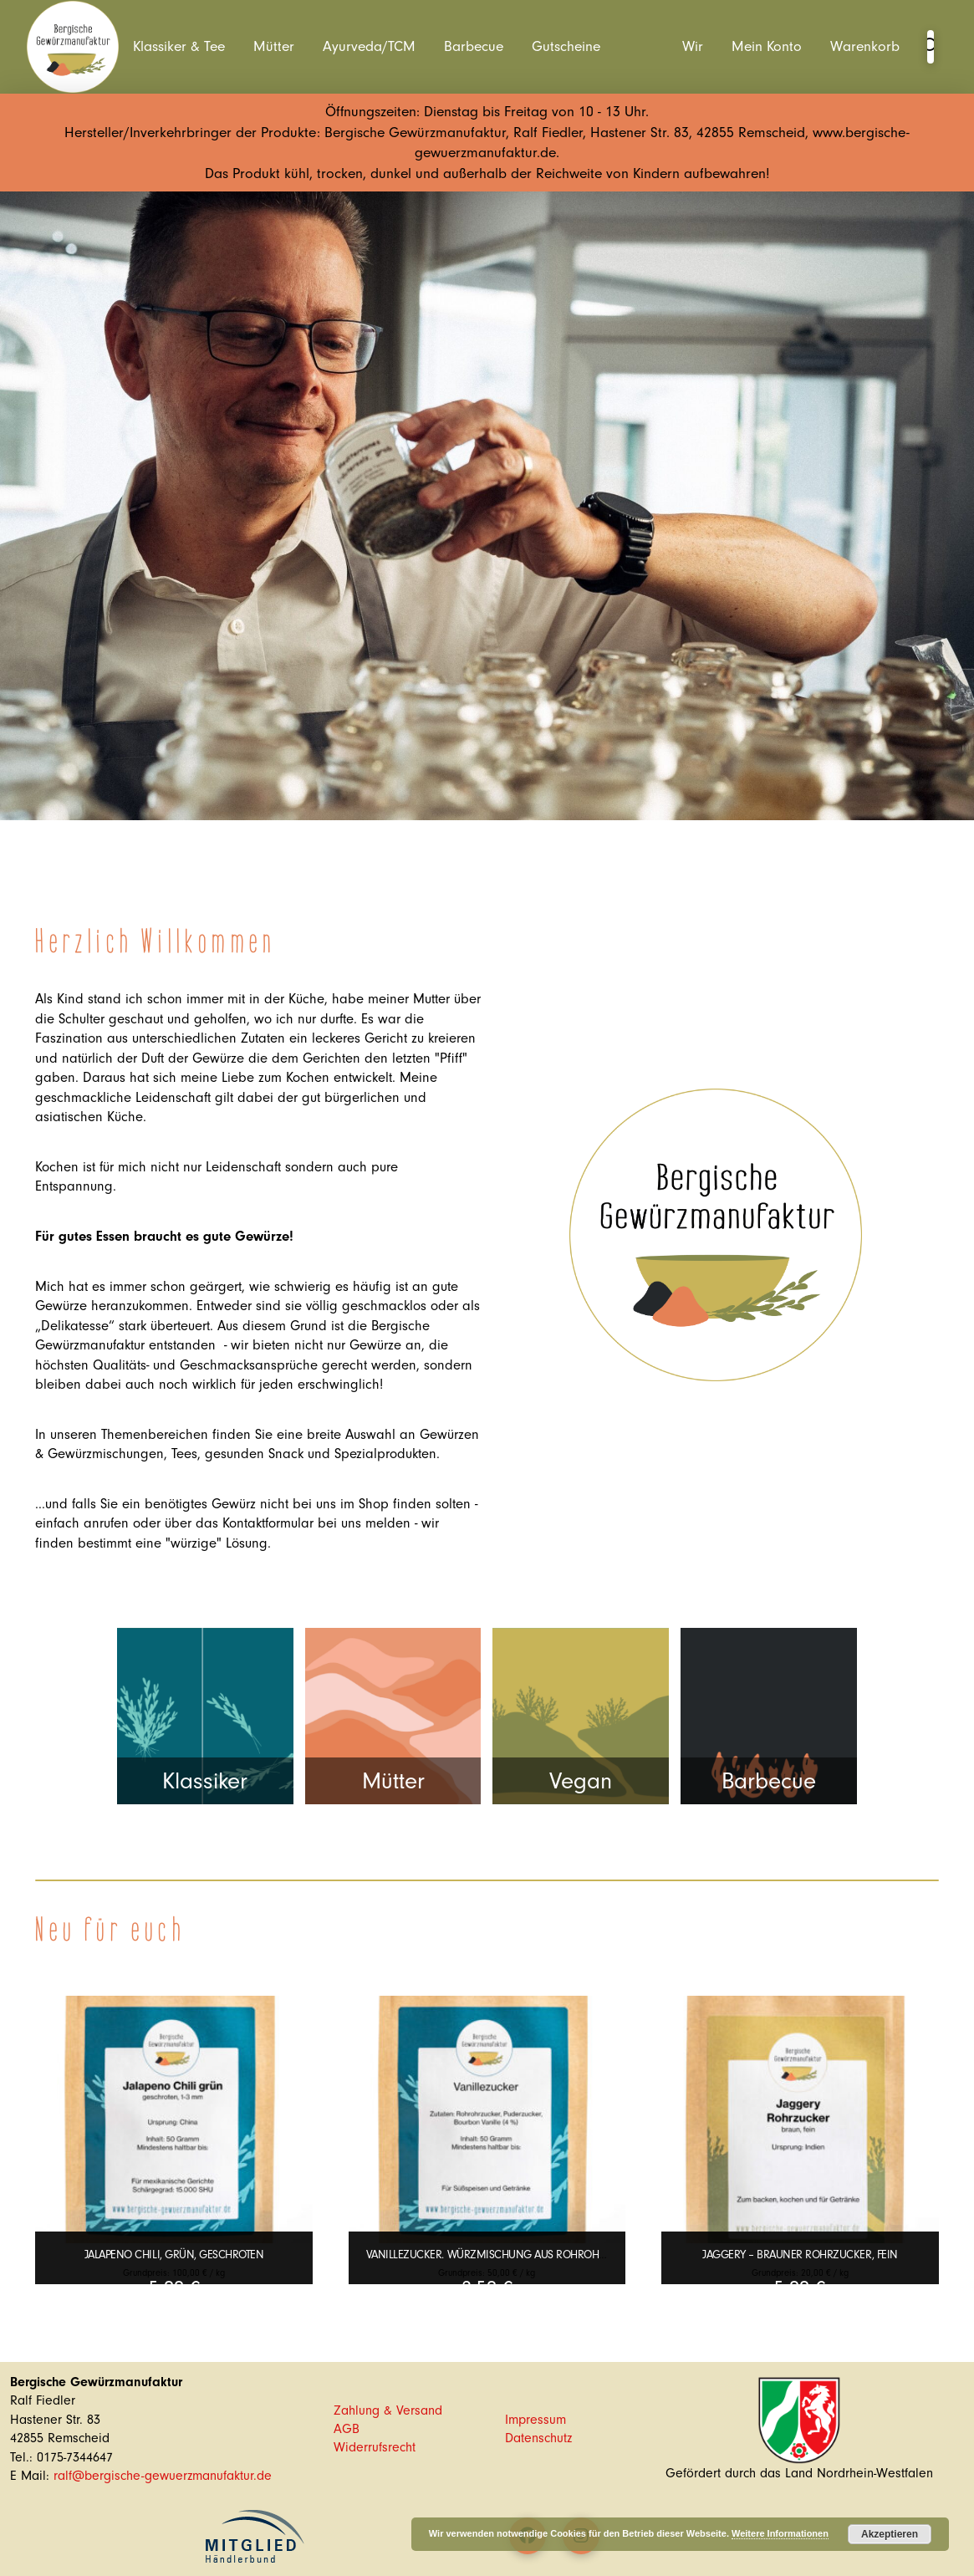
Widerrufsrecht (375, 2447)
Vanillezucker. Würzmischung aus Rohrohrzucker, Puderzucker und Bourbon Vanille (601, 2255)
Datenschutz (538, 2438)
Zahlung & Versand (388, 2410)
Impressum (535, 2419)
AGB (347, 2428)
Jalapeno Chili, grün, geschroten (173, 2255)
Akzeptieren (889, 2534)
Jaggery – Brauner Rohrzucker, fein (799, 2255)
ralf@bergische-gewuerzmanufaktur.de (163, 2475)
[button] (930, 47)
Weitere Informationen (780, 2533)
